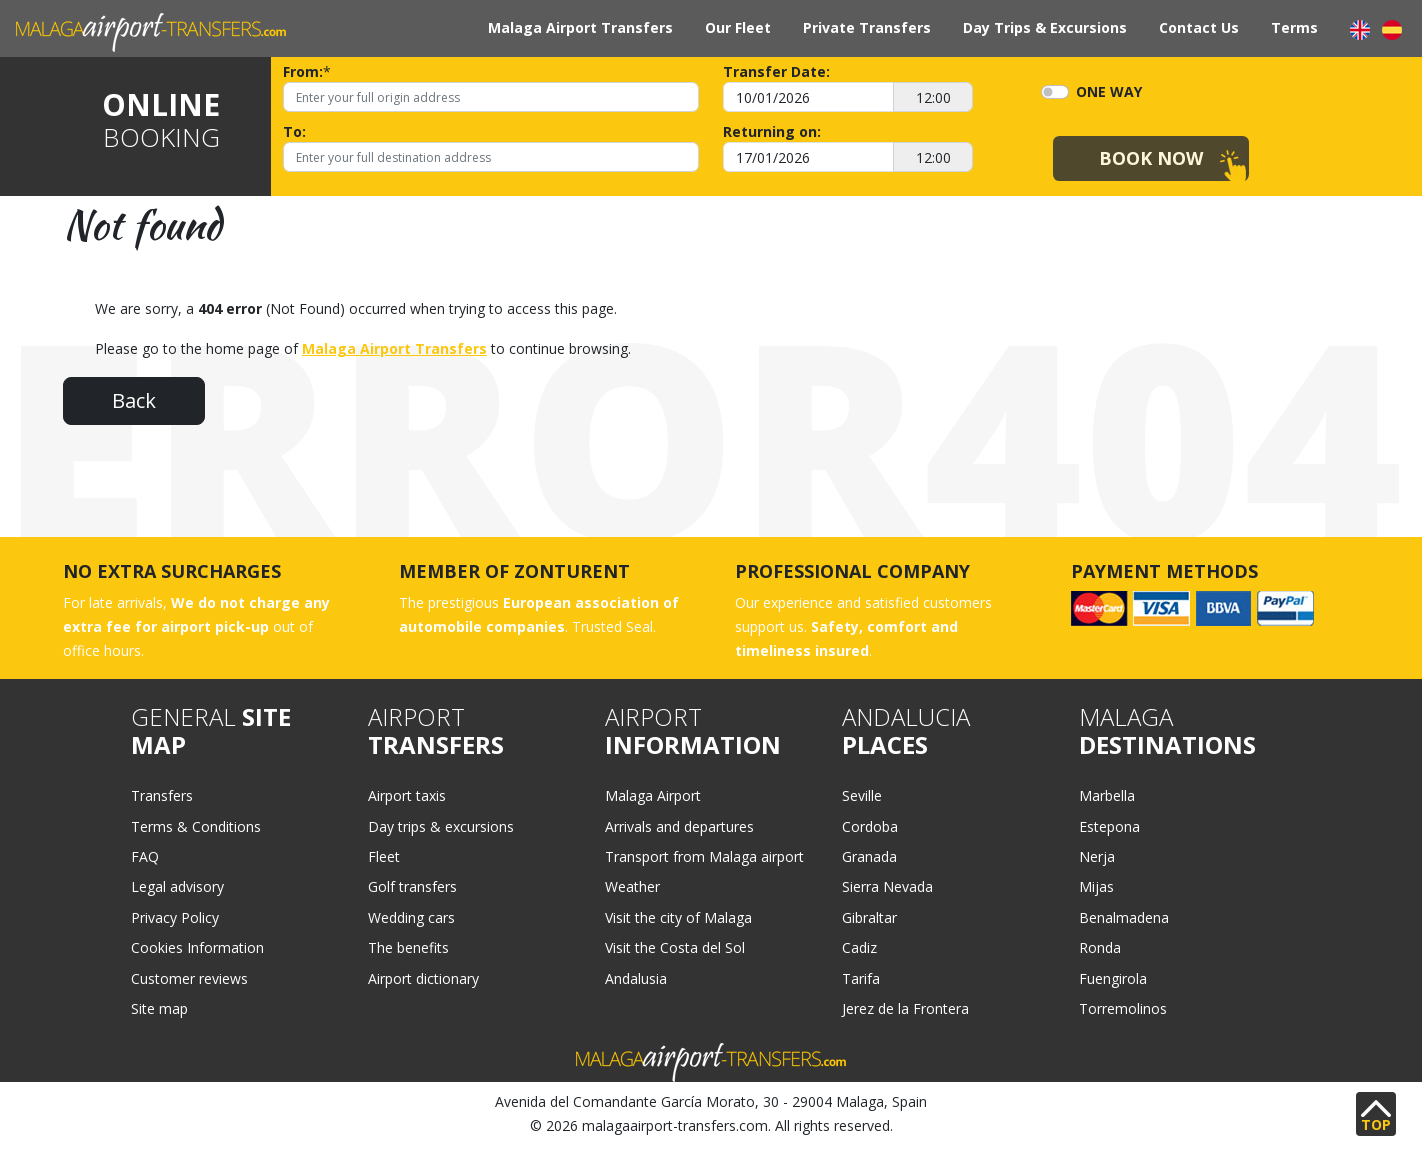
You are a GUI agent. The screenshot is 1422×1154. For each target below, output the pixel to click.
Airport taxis (407, 795)
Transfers (162, 795)
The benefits (408, 947)
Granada (869, 856)
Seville (862, 795)
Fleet (384, 856)
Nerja (1097, 856)
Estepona (1109, 826)
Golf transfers (412, 886)
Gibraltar (869, 917)
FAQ (145, 856)
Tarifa (861, 978)
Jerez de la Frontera (905, 1008)
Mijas (1096, 886)
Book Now (1151, 158)
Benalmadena (1124, 917)
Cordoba (870, 826)
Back (134, 400)
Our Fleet (738, 27)
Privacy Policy (175, 917)
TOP (1376, 1117)
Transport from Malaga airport (704, 856)
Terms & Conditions (196, 826)
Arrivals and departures (679, 826)
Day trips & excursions (441, 826)
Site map (159, 1008)
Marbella (1107, 795)
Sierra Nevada (887, 886)
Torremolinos (1123, 1008)
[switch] (1055, 92)
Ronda (1100, 947)
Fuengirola (1113, 978)
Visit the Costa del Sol (675, 947)
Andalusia (636, 978)
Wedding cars (411, 917)
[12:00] (933, 97)
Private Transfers (867, 27)
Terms (1294, 27)
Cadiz (859, 947)
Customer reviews (189, 978)
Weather (632, 886)
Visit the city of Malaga (678, 917)
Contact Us (1199, 27)
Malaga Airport (653, 795)
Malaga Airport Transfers (580, 27)
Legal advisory (177, 886)
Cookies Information (197, 947)
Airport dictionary (423, 978)
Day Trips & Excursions (1045, 27)
